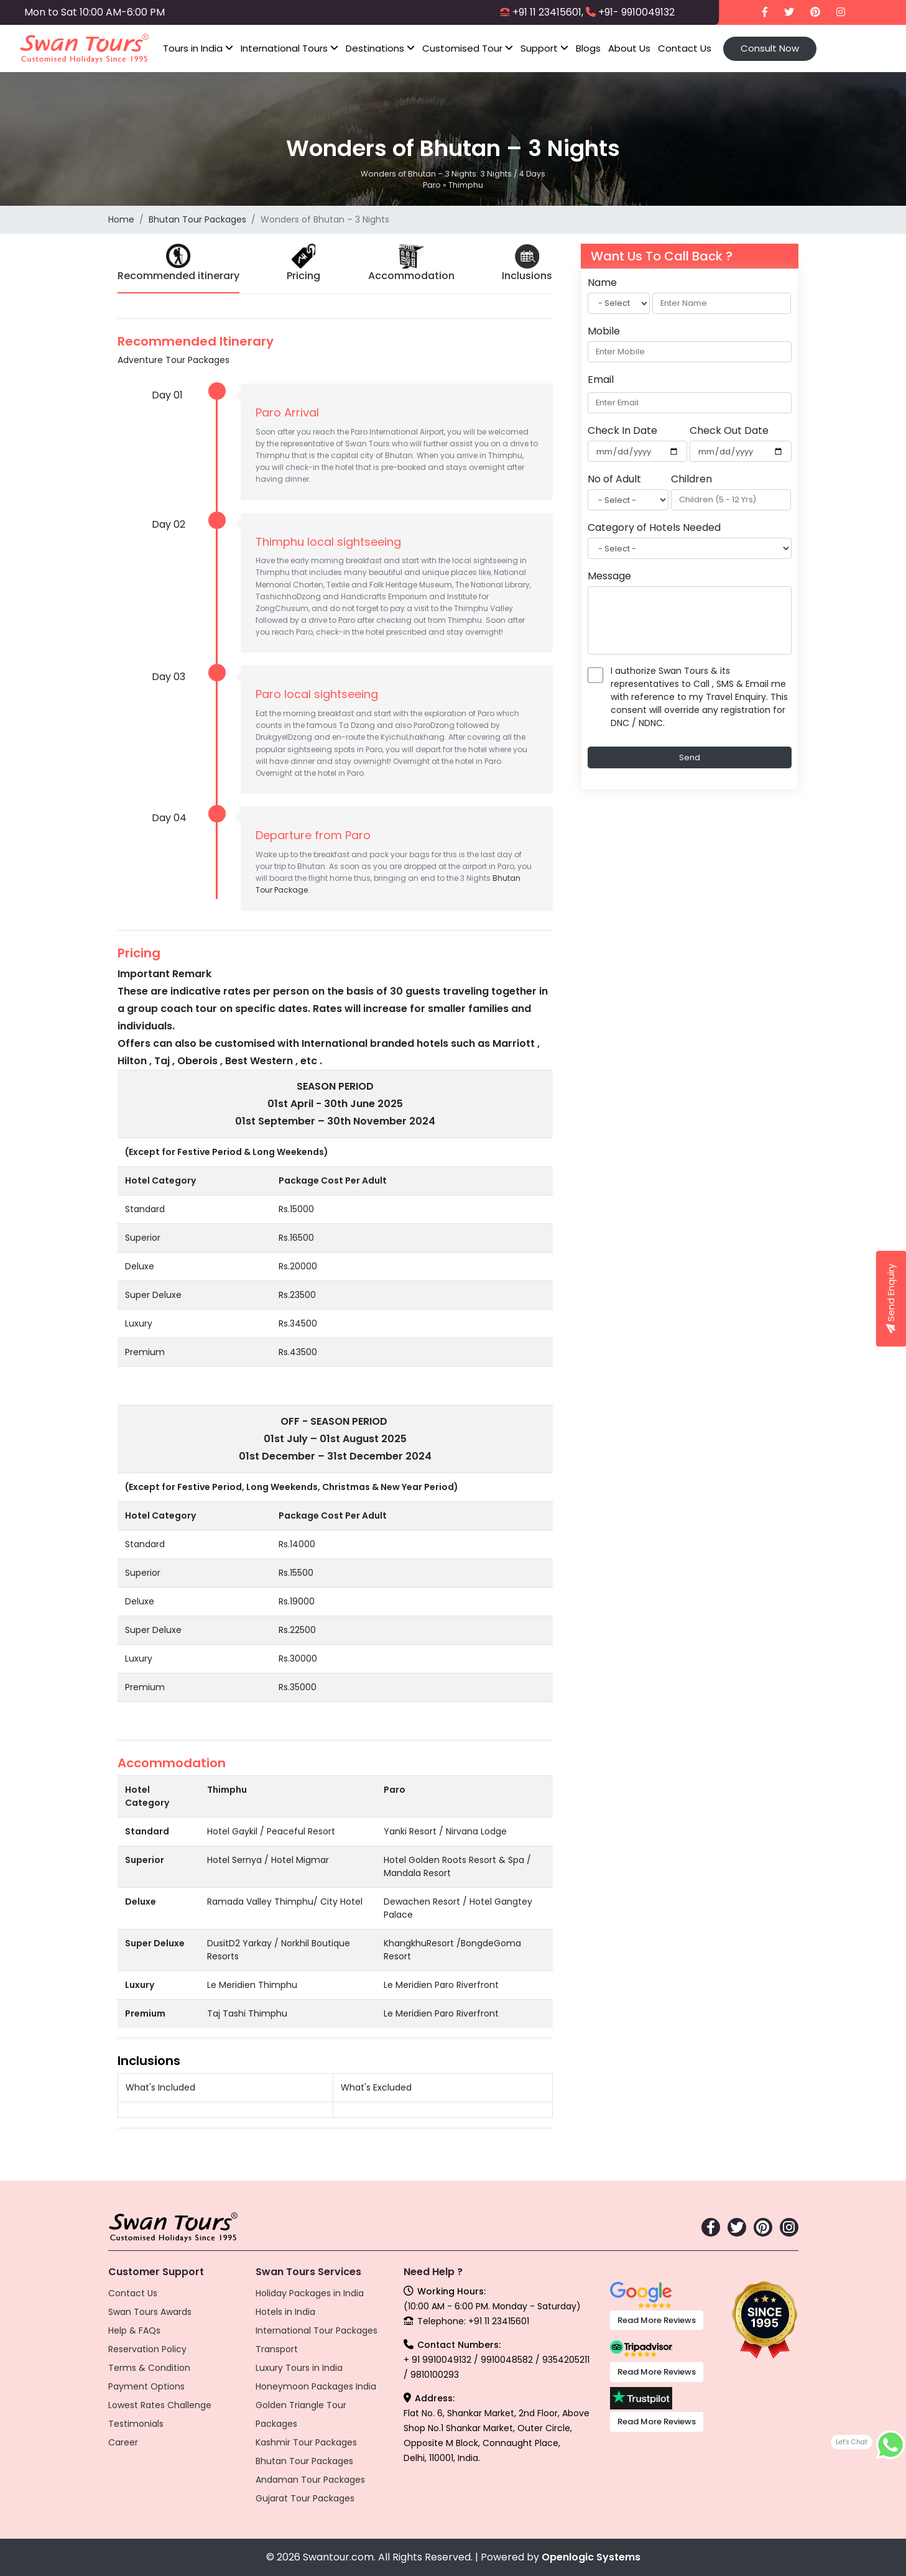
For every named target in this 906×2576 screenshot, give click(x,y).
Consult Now (770, 48)
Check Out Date (729, 430)
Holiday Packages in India (310, 2293)
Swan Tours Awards (150, 2312)
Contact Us (684, 48)
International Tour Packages (316, 2330)
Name (602, 282)
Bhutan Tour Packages (197, 219)
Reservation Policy (147, 2349)
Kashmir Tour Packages (306, 2442)
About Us (629, 48)
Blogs (588, 48)
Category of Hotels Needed (654, 527)
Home (121, 219)
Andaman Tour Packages (310, 2479)
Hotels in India (285, 2312)
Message (609, 576)
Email (601, 379)
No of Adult (614, 479)
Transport (277, 2349)
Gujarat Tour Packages (305, 2498)
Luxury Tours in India (299, 2368)
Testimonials (136, 2423)
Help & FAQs (134, 2330)
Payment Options (146, 2386)
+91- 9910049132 (636, 12)
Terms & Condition (149, 2368)
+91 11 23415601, (547, 12)
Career (123, 2442)
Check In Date (622, 430)
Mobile (604, 331)
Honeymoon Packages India (316, 2386)
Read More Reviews (656, 2320)
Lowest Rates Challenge (159, 2405)
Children (691, 479)
